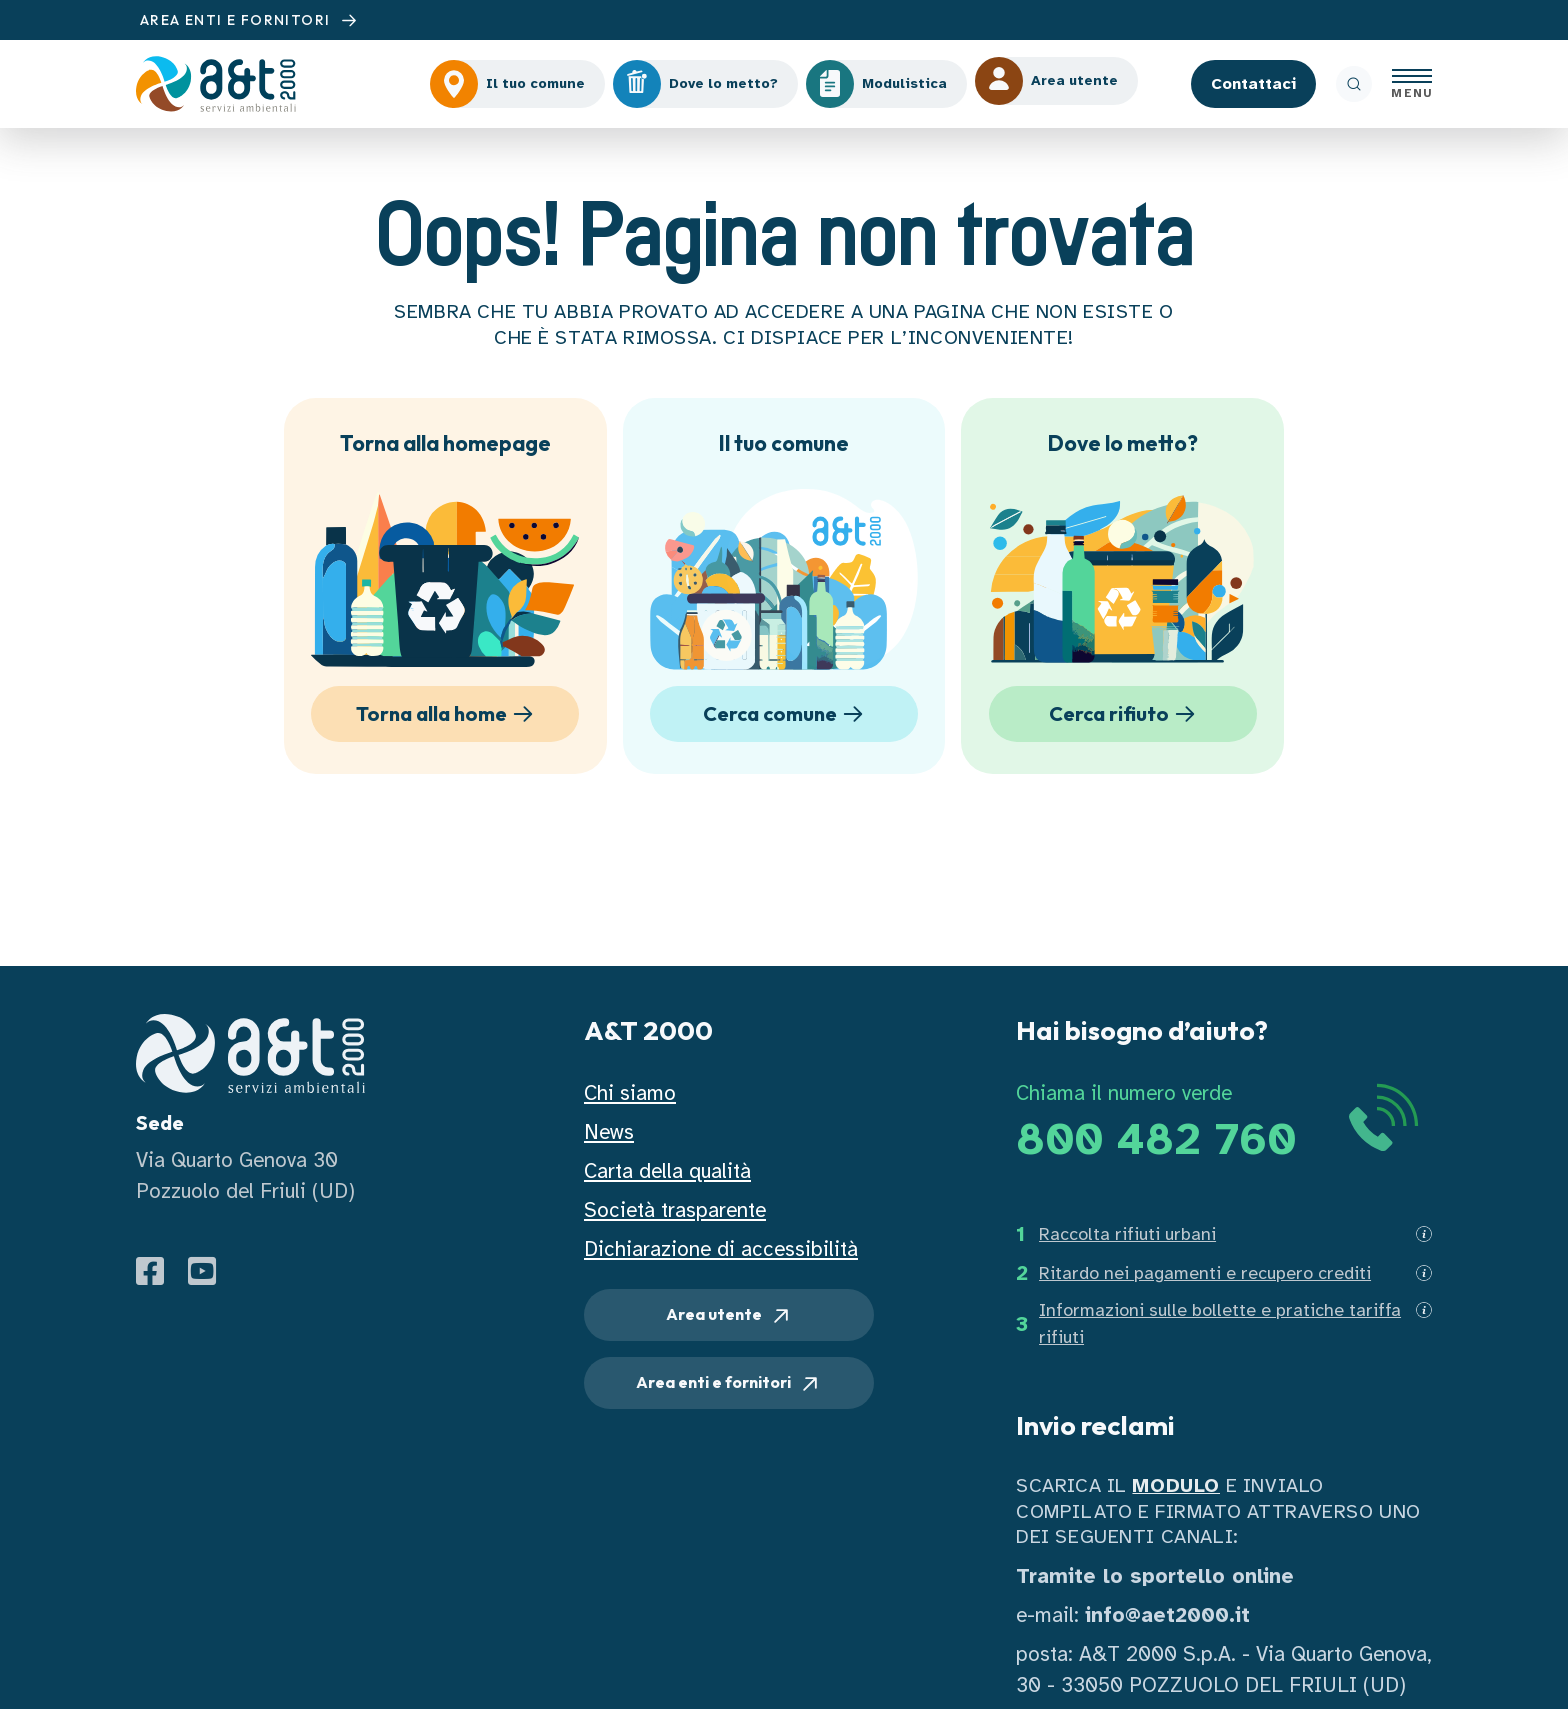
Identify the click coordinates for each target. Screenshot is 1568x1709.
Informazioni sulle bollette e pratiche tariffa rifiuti (1220, 1323)
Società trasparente (675, 1210)
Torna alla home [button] (448, 714)
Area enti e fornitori (729, 1384)
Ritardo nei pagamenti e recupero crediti (1205, 1273)
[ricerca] (1354, 84)
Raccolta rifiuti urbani (1127, 1234)
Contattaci (1253, 84)
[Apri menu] (1412, 84)
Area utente (729, 1316)
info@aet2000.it (1167, 1615)
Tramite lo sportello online (1155, 1576)
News (609, 1132)
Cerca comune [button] (786, 714)
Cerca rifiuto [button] (1125, 714)
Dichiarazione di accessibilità (721, 1249)
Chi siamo (630, 1093)
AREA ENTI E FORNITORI (251, 20)
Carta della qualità (667, 1171)
